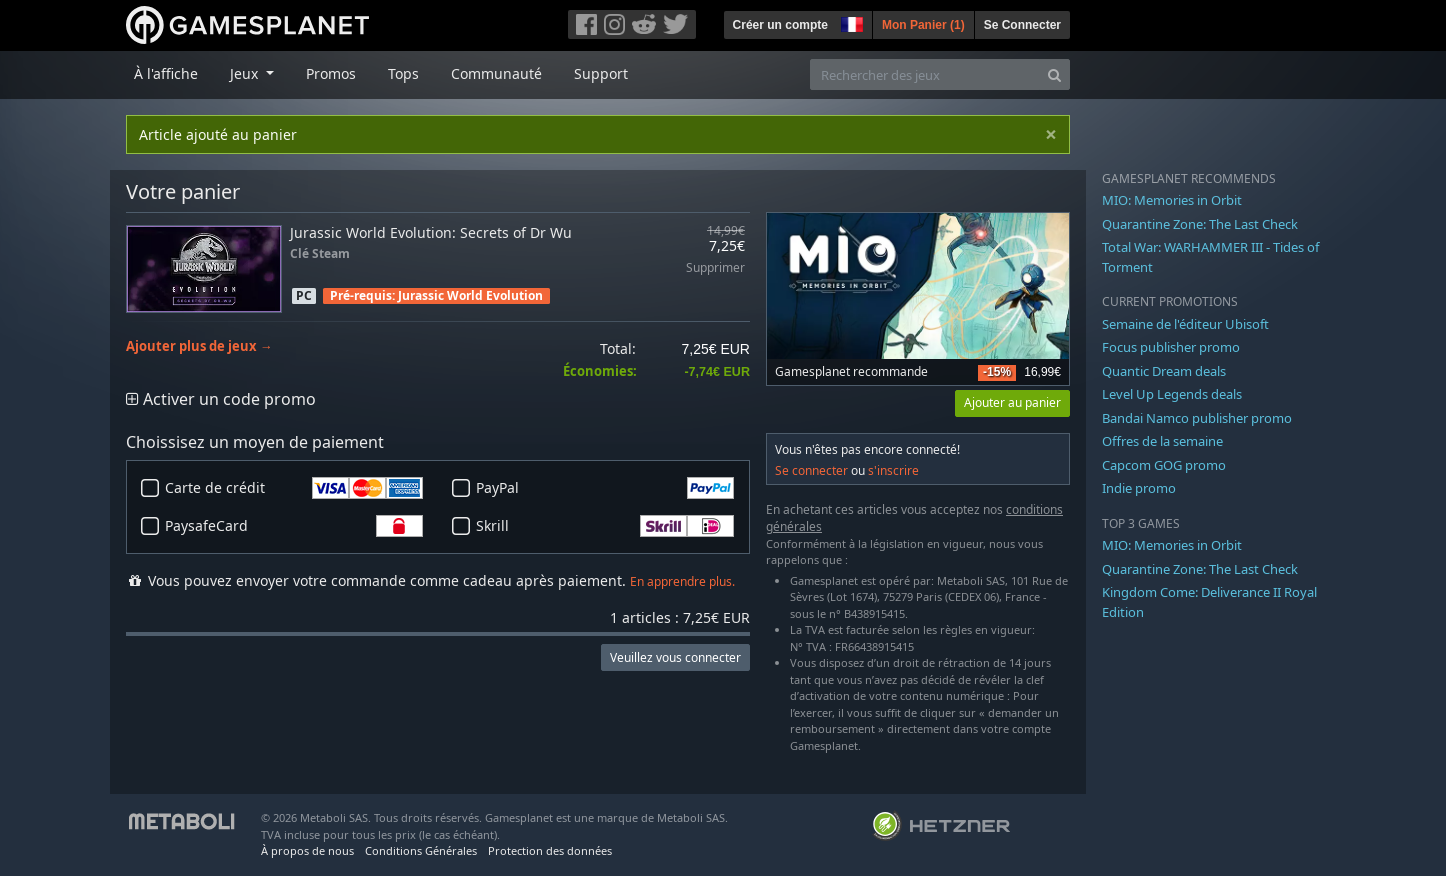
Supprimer (715, 268)
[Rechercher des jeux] (925, 74)
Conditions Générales (421, 850)
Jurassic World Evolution (470, 295)
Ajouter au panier (1012, 402)
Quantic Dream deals (1164, 371)
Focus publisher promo (1171, 347)
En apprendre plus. (682, 581)
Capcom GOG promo (1164, 465)
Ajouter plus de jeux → (199, 346)
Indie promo (1139, 488)
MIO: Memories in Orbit (1172, 200)
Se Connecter (1022, 25)
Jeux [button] (246, 73)
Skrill (605, 526)
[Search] (1054, 74)
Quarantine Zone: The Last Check (1200, 224)
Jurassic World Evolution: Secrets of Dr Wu (431, 232)
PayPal (605, 488)
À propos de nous (307, 850)
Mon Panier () (923, 25)
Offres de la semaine (1162, 441)
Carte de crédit (294, 488)
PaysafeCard (294, 526)
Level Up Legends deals (1172, 394)
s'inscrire (893, 470)
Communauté (496, 73)
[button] (850, 22)
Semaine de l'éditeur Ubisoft (1185, 324)
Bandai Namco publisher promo (1197, 418)
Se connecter (811, 470)
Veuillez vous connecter (675, 657)
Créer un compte (780, 25)
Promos (331, 73)
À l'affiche (166, 73)
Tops (403, 73)
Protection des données (550, 850)
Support (601, 73)
